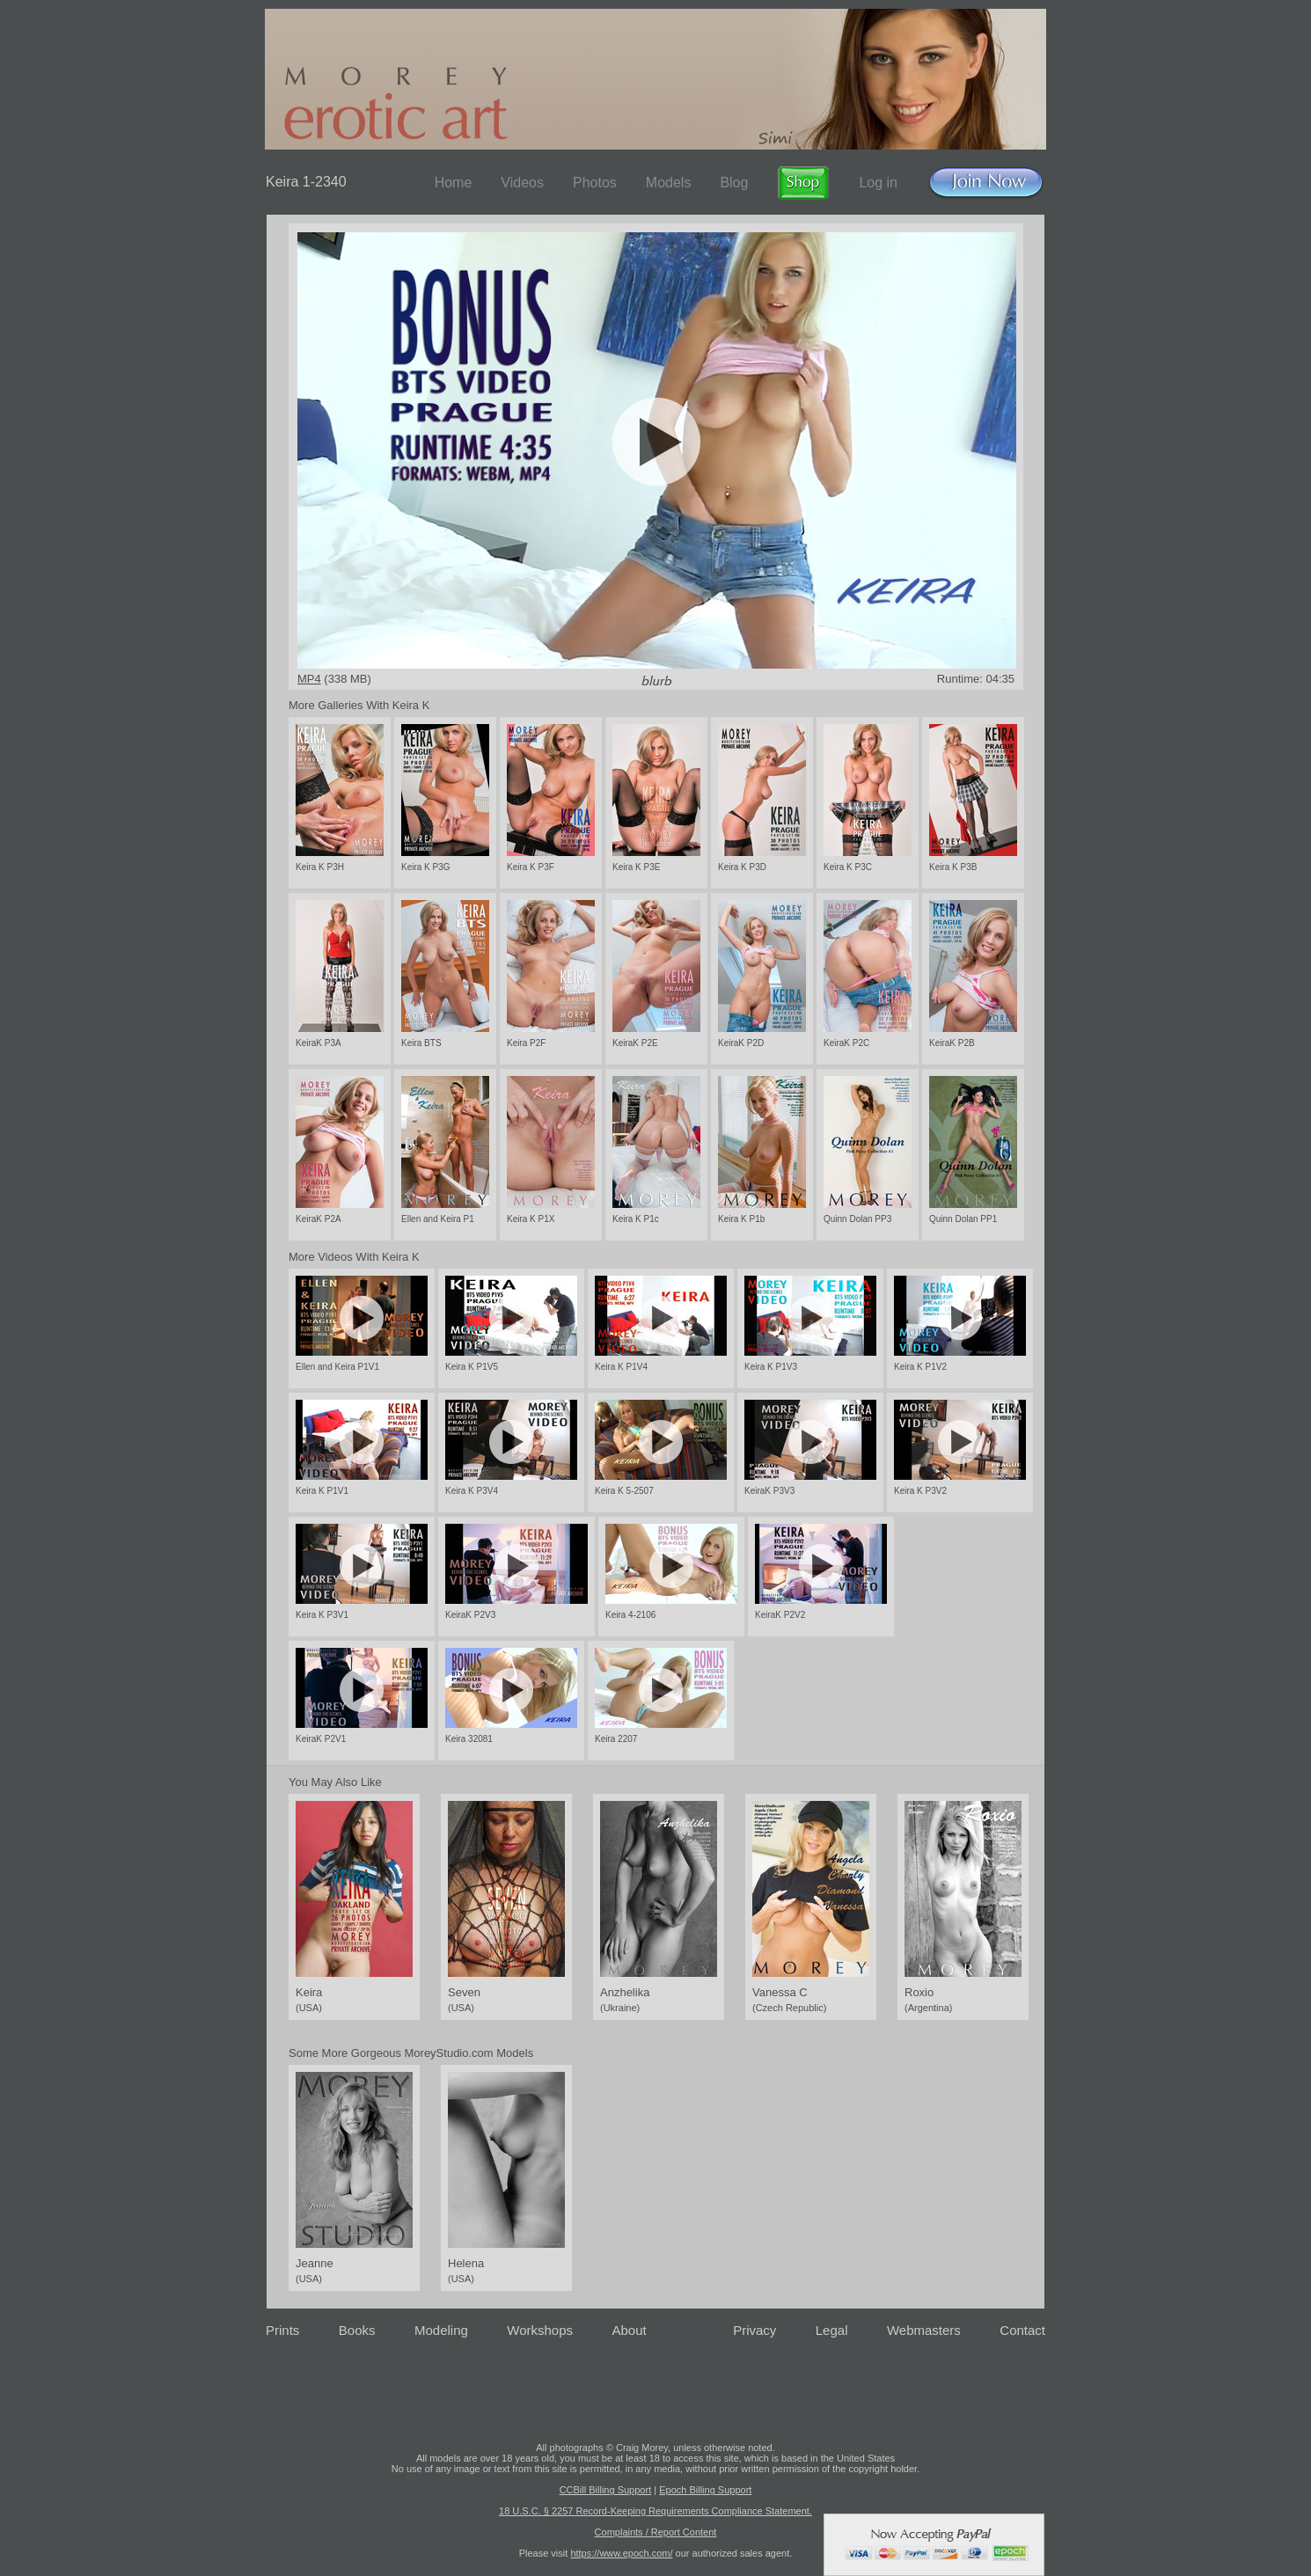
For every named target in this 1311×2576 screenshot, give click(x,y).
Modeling (441, 2330)
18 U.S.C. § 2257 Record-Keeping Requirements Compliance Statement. (655, 2511)
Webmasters (924, 2330)
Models (669, 182)
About (629, 2330)
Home (453, 182)
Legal (832, 2330)
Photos (595, 182)
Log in (878, 182)
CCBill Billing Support (606, 2490)
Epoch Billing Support (705, 2490)
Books (357, 2330)
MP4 (309, 678)
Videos (522, 182)
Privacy (754, 2330)
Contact (1022, 2330)
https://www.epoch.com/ (621, 2553)
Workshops (540, 2330)
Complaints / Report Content (656, 2532)
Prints (282, 2330)
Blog (734, 182)
